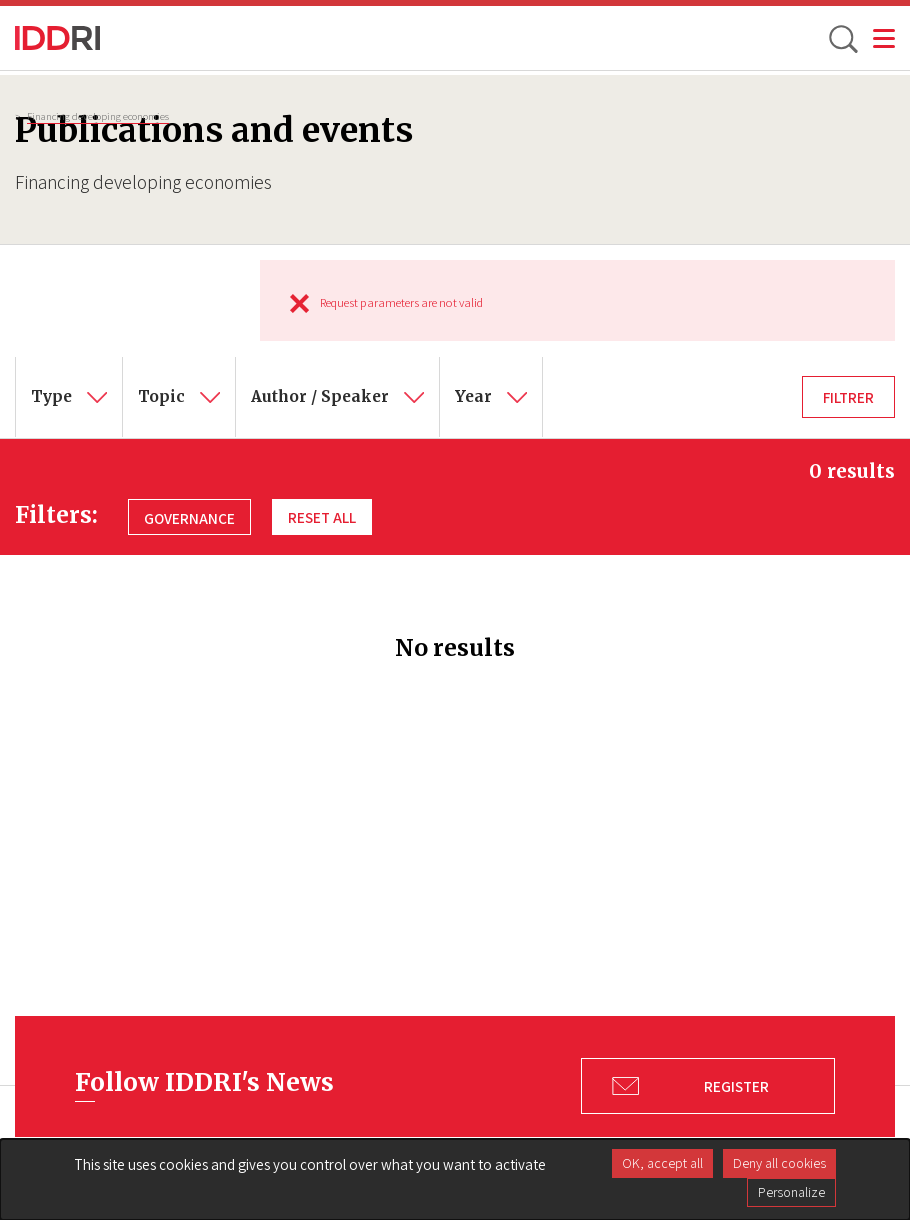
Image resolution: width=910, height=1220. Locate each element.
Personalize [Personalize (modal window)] (791, 1192)
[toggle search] (842, 38)
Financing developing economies (98, 116)
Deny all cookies (779, 1163)
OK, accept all (662, 1163)
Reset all (322, 517)
